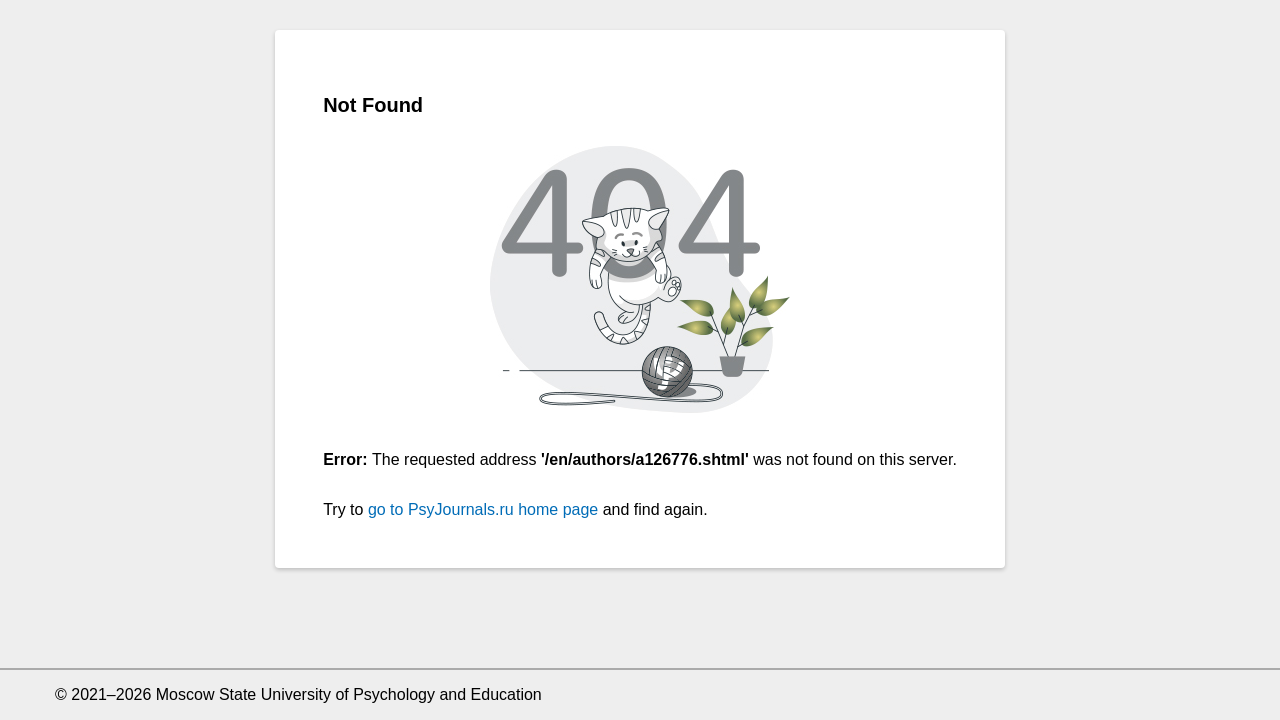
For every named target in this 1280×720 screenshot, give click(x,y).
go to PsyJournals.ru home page (483, 509)
